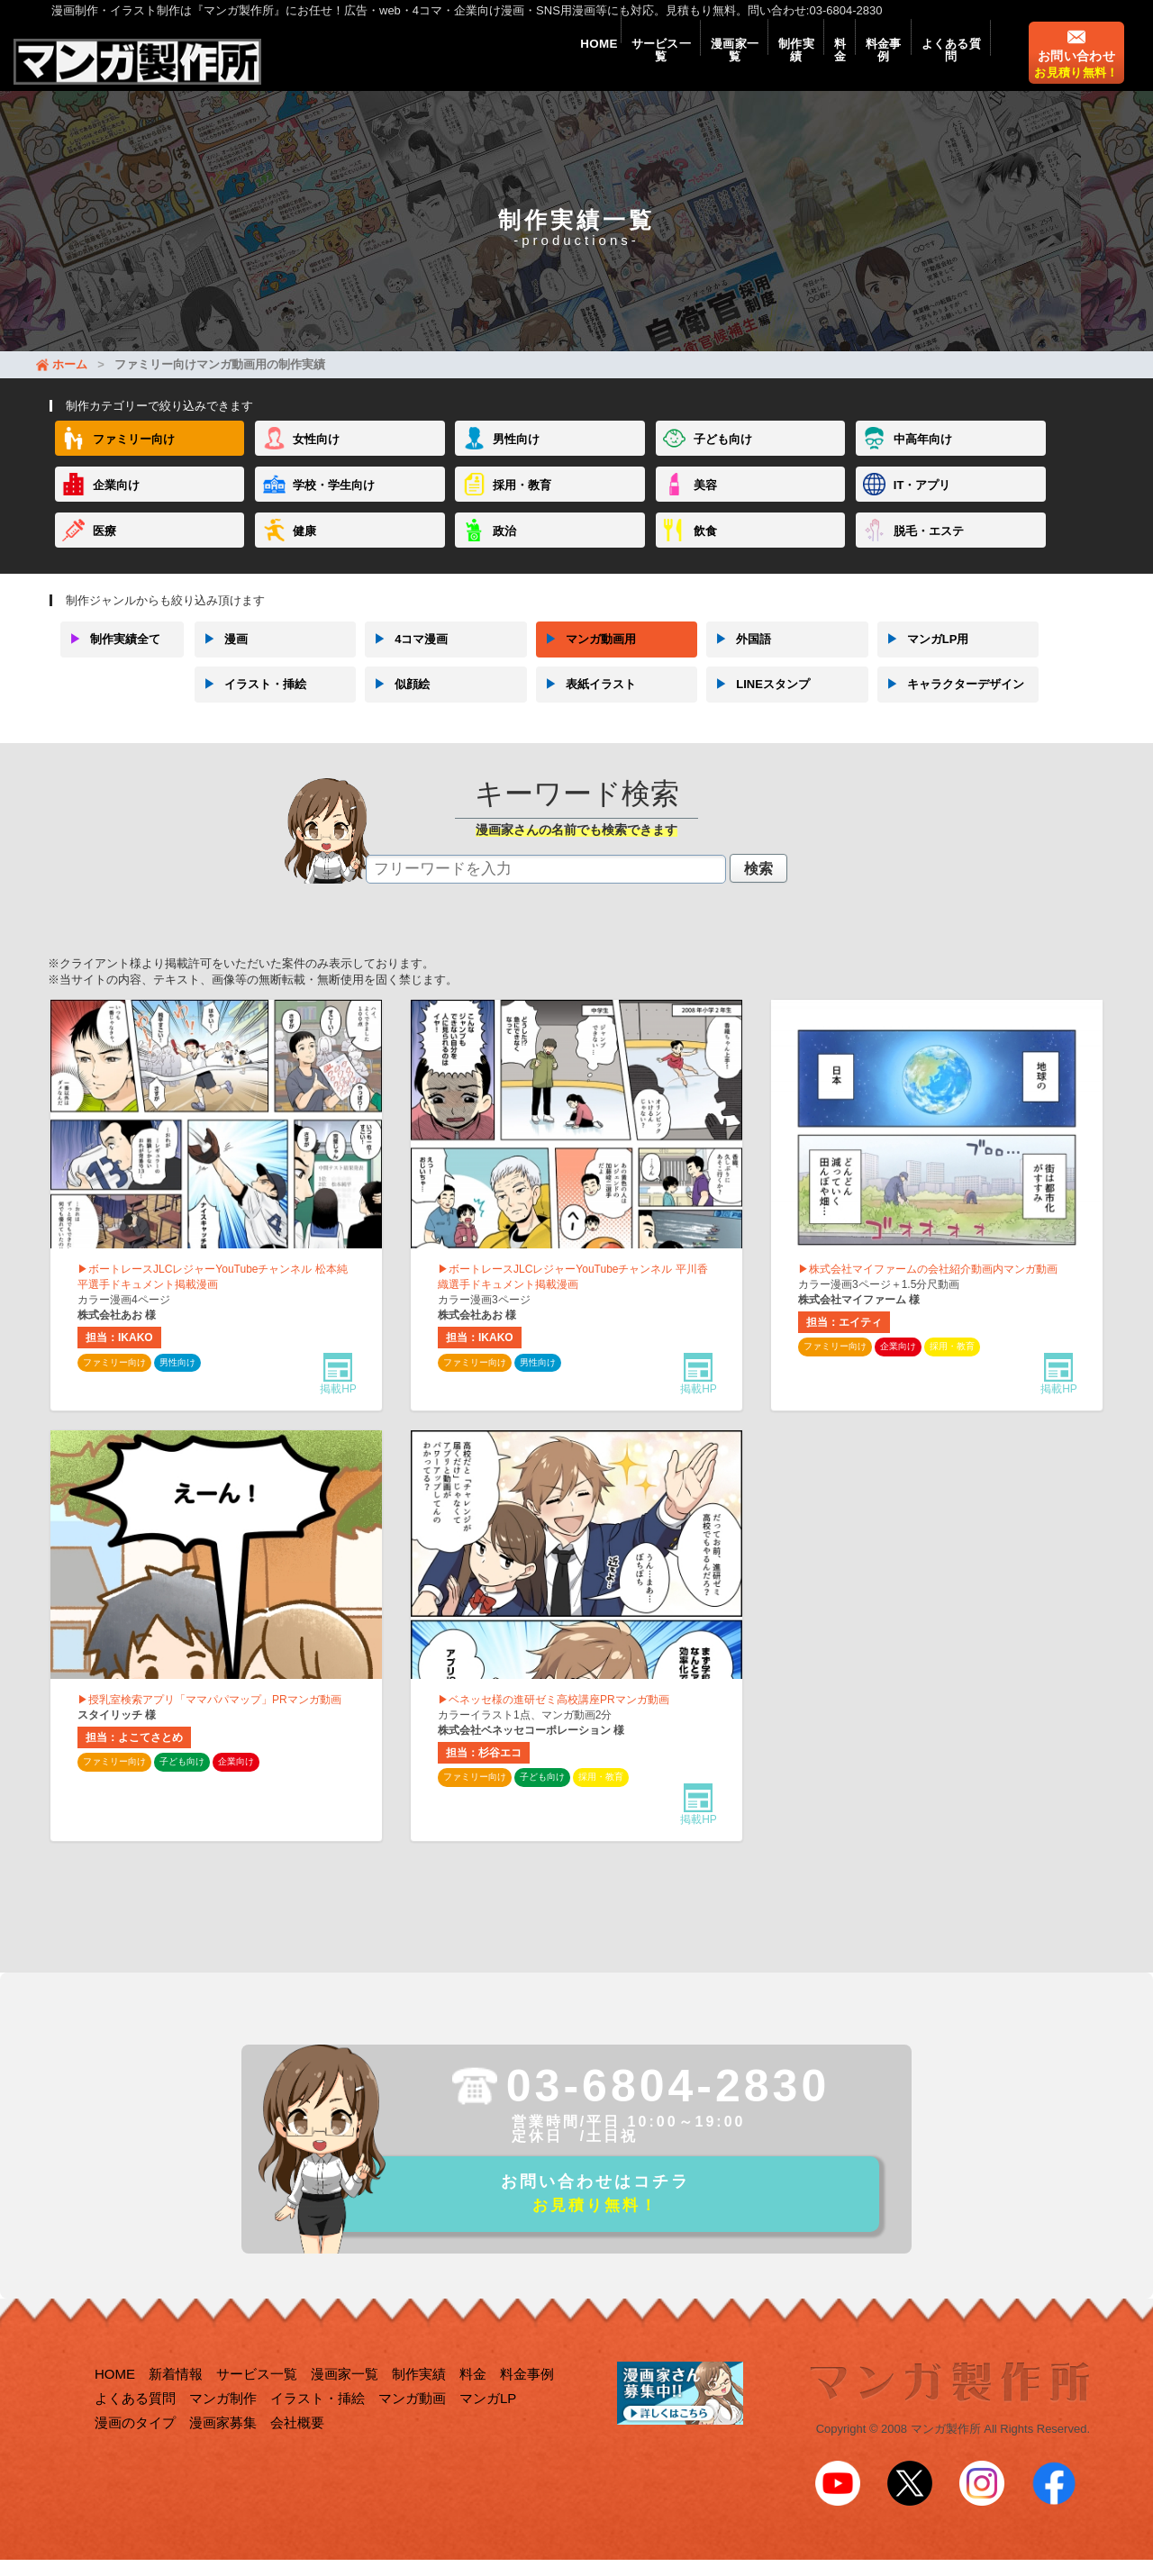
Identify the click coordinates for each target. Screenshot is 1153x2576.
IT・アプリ (922, 502)
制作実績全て (110, 657)
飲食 (705, 548)
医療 (104, 548)
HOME (506, 65)
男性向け (516, 457)
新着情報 (176, 2397)
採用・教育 (522, 502)
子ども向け (723, 457)
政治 (504, 548)
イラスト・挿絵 (250, 702)
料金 (804, 65)
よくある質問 (943, 65)
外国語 (738, 657)
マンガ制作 (223, 2421)
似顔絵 (397, 702)
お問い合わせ (1076, 76)
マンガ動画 (412, 2421)
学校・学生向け (334, 502)
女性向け (316, 457)
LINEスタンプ (758, 702)
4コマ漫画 (406, 657)
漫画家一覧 (672, 65)
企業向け (116, 502)
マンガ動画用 (586, 657)
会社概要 (297, 2446)
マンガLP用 (923, 657)
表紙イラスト (586, 702)
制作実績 (747, 65)
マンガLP (487, 2421)
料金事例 (860, 65)
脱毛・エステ (929, 548)
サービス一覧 (583, 65)
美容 (705, 502)
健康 (304, 548)
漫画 (221, 657)
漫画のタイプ (135, 2446)
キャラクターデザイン (950, 702)
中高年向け (923, 457)
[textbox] (546, 886)
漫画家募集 (223, 2446)
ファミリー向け (134, 457)
